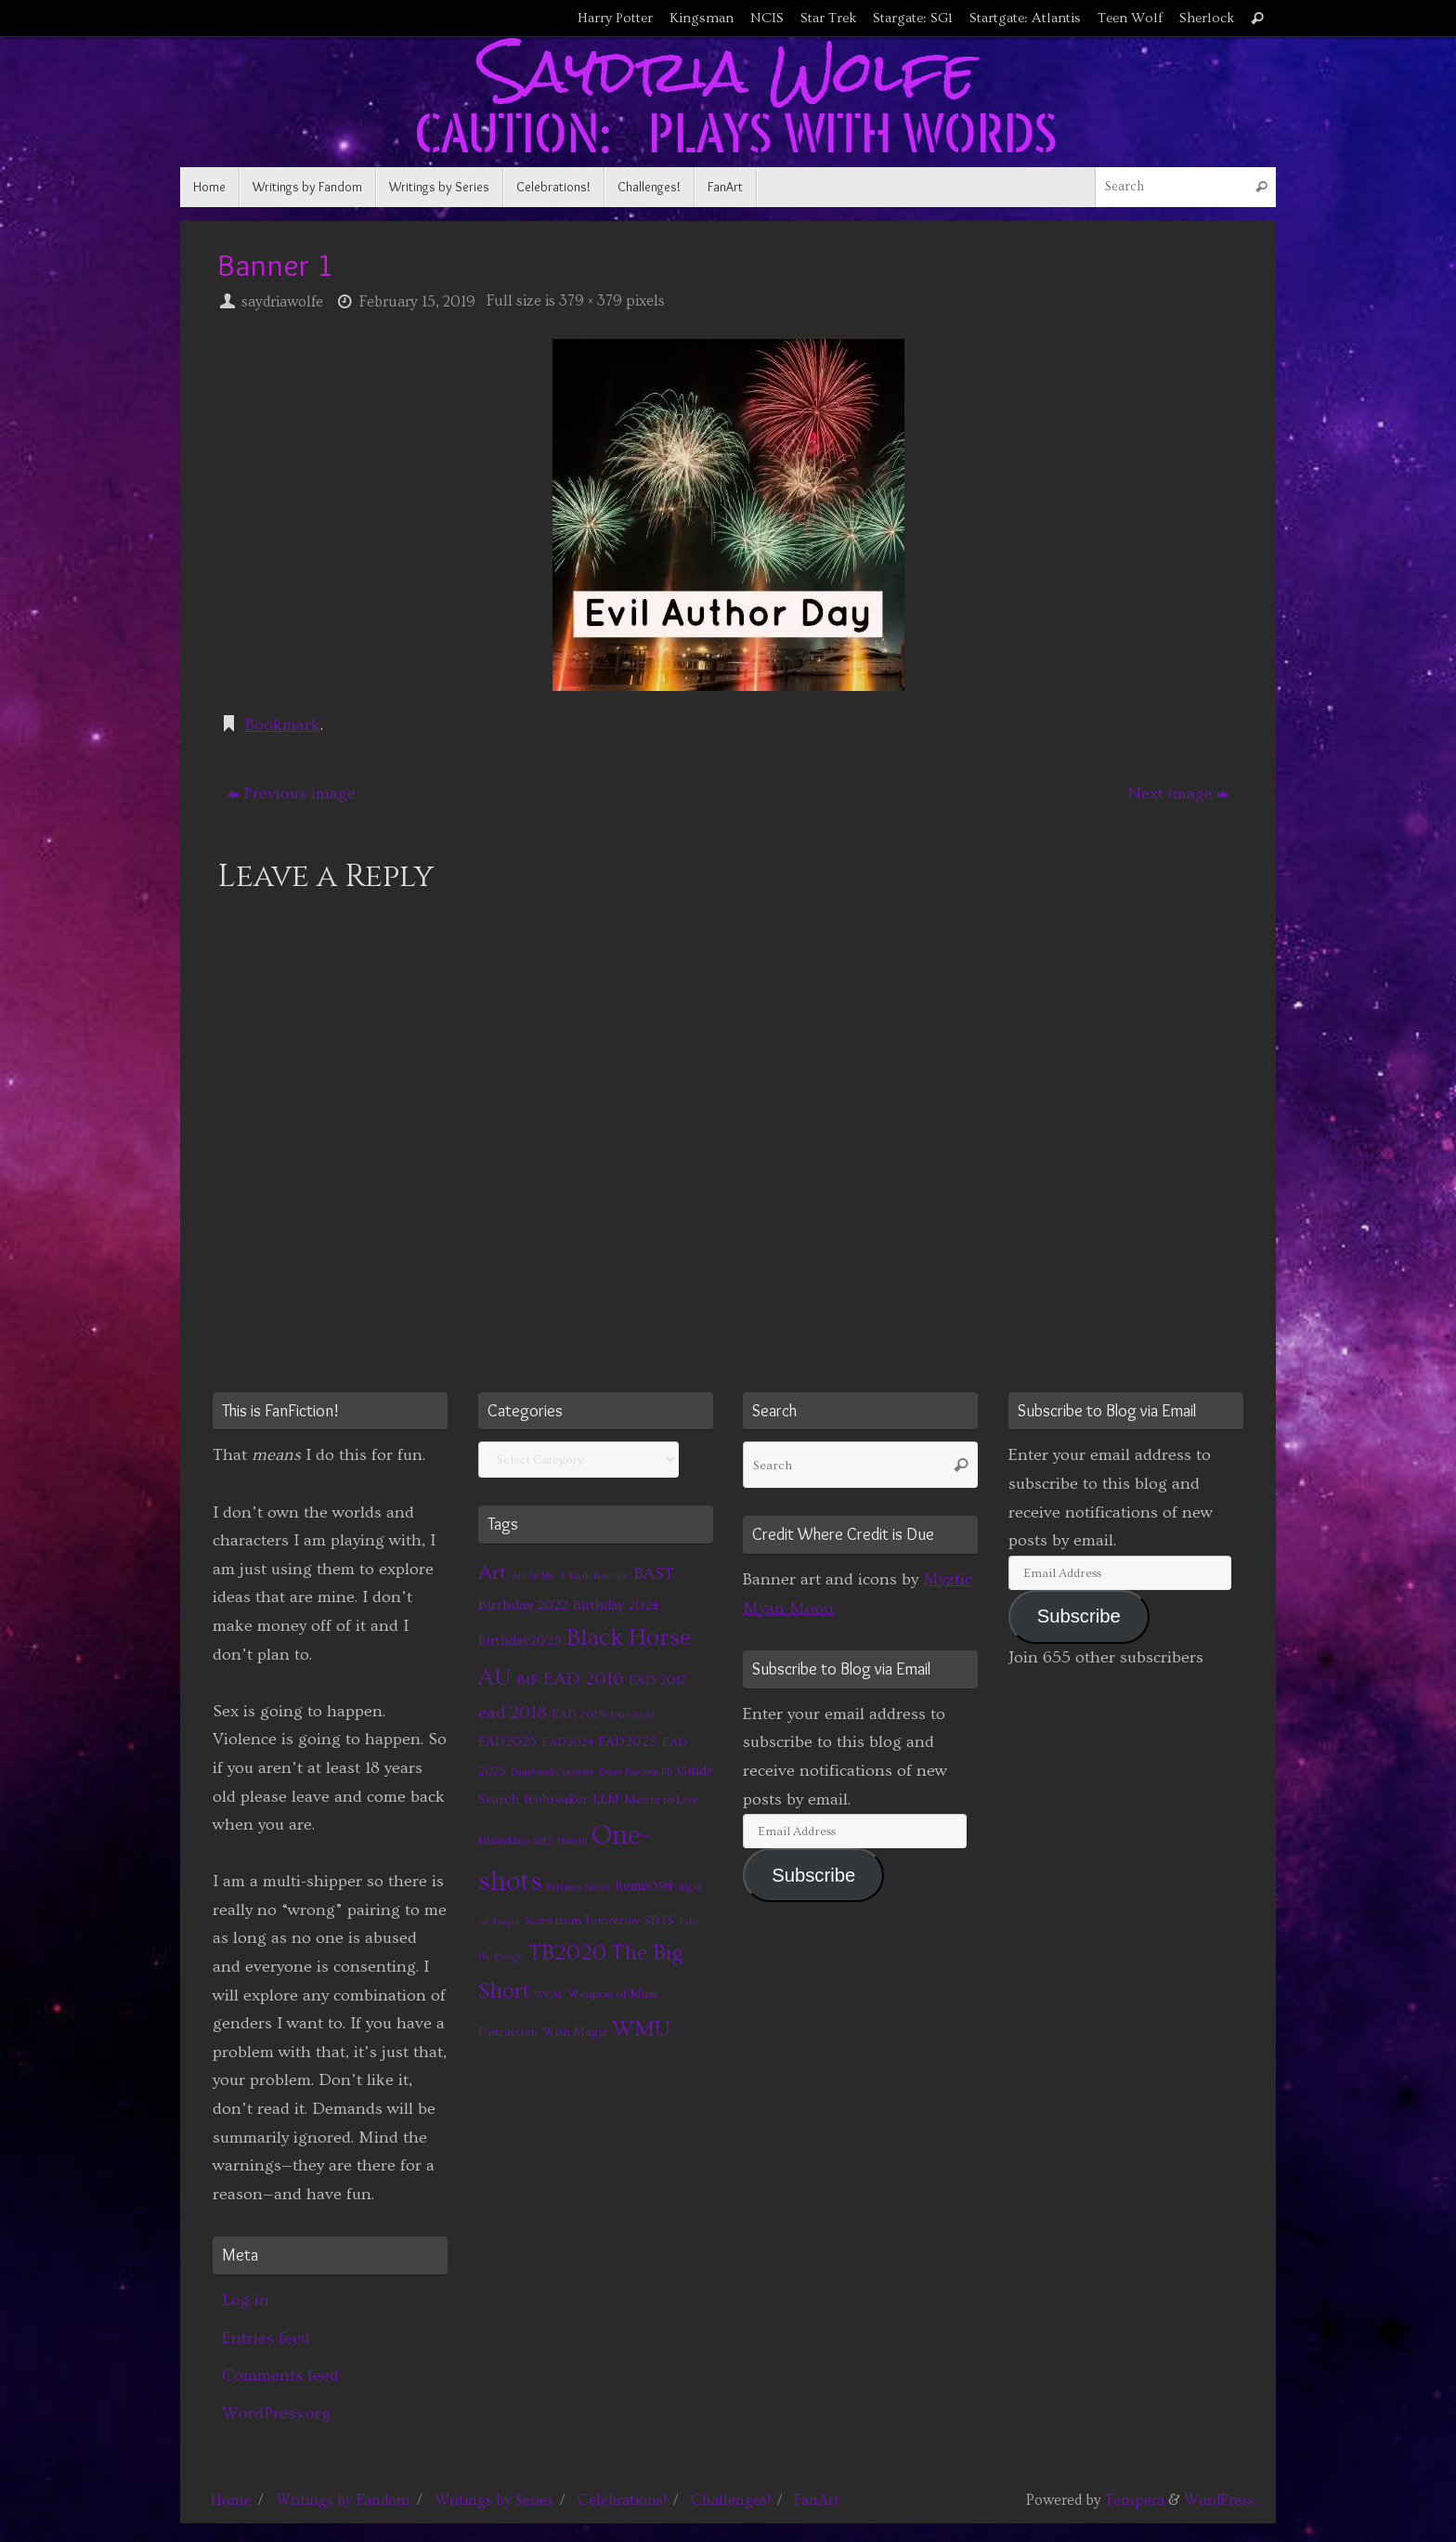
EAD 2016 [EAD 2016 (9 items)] (583, 1679)
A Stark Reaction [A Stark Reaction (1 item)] (594, 1576)
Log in (245, 2300)
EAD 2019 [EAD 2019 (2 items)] (578, 1714)
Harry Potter (615, 18)
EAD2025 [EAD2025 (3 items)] (627, 1742)
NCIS (767, 18)
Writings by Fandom (343, 2500)
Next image (1177, 793)
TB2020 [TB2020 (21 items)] (567, 1952)
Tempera (1134, 2500)
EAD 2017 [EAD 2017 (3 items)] (657, 1680)
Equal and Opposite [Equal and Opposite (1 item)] (552, 1772)
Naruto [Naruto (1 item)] (572, 1840)
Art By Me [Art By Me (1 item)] (533, 1576)
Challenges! (731, 2500)
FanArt (816, 2500)
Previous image (292, 793)
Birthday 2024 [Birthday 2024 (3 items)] (616, 1605)
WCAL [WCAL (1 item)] (549, 1995)
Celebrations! (622, 2500)
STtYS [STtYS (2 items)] (658, 1920)
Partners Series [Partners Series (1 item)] (578, 1887)
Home (231, 2500)
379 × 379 (590, 301)
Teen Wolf (1130, 18)
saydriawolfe (282, 301)
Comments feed (280, 2375)
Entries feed (266, 2338)
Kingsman (702, 18)
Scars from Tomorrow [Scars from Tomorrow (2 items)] (582, 1920)
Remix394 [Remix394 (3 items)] (644, 1886)
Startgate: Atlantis (1025, 18)
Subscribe (813, 1875)
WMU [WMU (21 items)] (641, 2028)
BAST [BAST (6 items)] (654, 1574)
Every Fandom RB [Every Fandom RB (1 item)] (635, 1772)
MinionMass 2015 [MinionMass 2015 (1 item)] (515, 1840)
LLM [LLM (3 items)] (605, 1799)
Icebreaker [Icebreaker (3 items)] (556, 1799)
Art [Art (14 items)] (492, 1572)
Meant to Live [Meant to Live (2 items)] (661, 1799)
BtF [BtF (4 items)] (527, 1680)
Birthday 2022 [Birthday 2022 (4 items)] (523, 1605)
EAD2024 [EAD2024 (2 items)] (567, 1742)
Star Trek (828, 18)
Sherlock (1206, 18)
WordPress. (1220, 2500)
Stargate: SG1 (913, 18)
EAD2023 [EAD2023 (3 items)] (507, 1742)
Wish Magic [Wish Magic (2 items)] (574, 2032)
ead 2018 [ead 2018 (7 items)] (512, 1713)
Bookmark (282, 725)
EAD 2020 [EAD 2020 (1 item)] (632, 1715)
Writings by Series (494, 2500)
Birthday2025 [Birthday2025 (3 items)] (520, 1641)
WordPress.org (276, 2413)
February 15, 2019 (417, 301)
